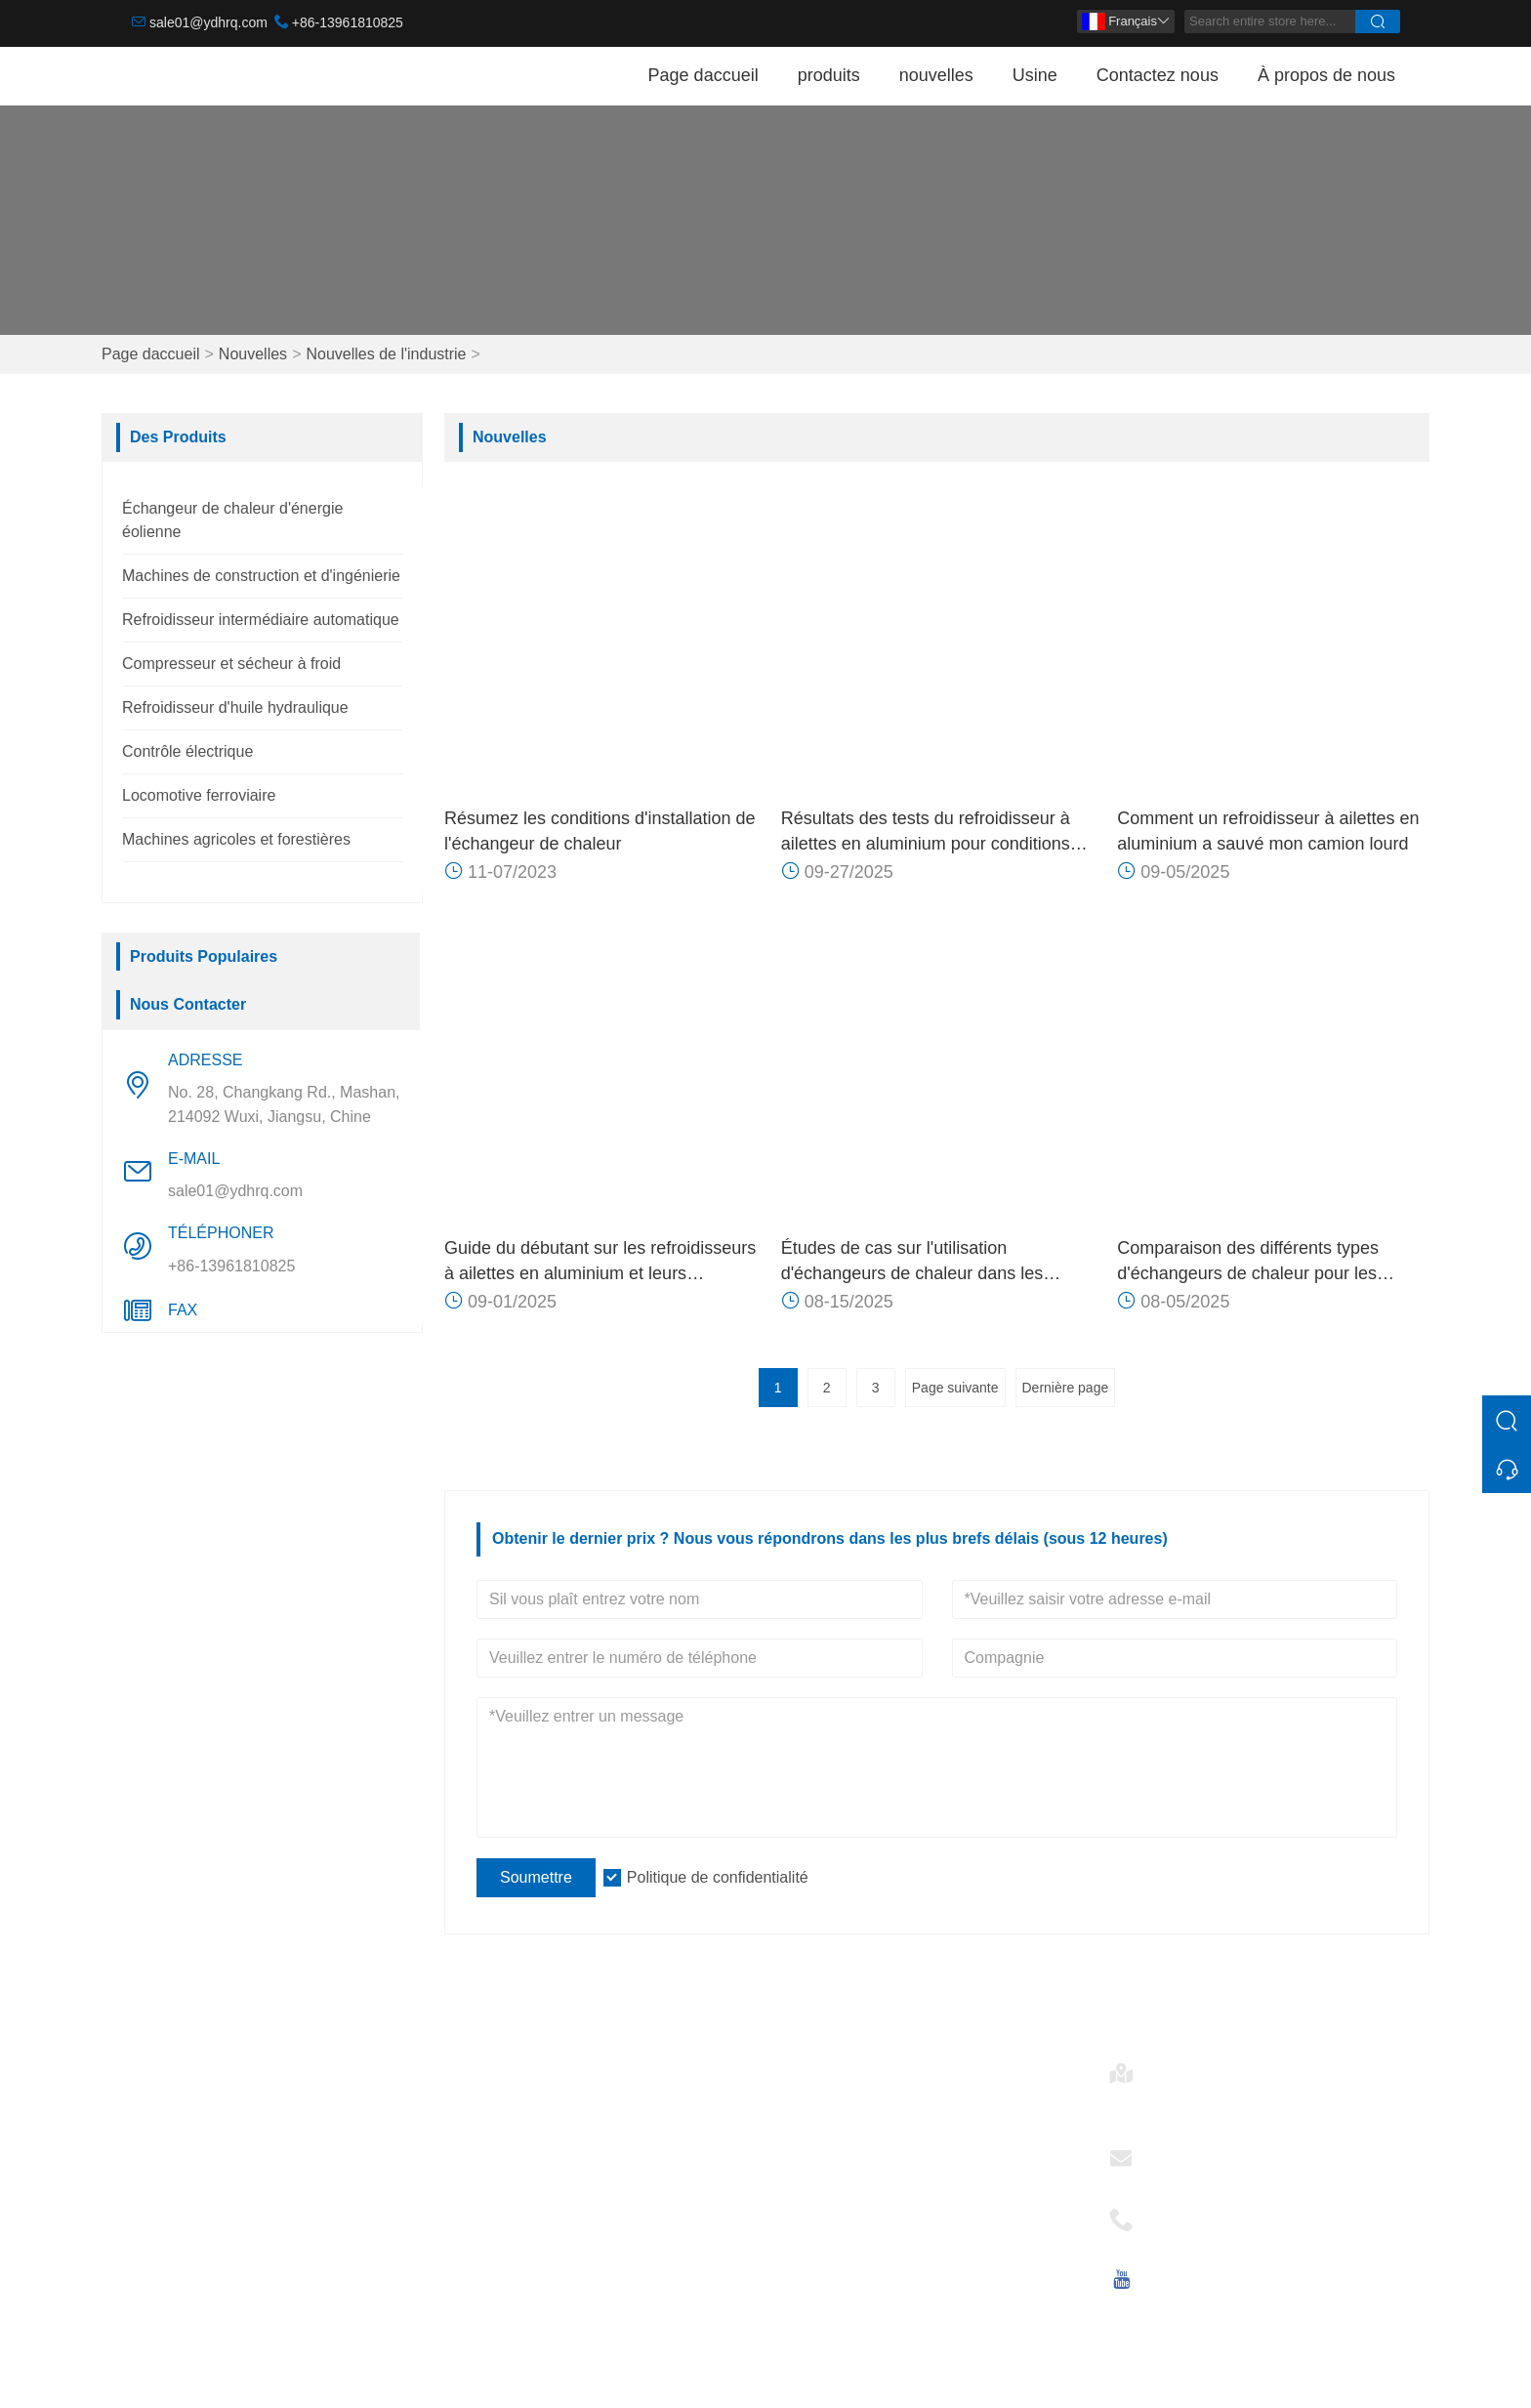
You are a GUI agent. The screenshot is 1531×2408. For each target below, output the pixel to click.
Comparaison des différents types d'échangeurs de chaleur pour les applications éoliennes (1248, 1262)
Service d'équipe (514, 2129)
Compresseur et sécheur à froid (231, 663)
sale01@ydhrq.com (208, 22)
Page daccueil (703, 75)
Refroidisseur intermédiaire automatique (260, 619)
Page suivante (955, 1387)
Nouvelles (253, 354)
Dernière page (1065, 1387)
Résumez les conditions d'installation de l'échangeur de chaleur (600, 831)
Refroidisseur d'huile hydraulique (235, 707)
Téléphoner (1192, 2213)
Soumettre (536, 1877)
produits (829, 75)
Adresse (1182, 2066)
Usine (1035, 75)
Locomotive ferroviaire (198, 795)
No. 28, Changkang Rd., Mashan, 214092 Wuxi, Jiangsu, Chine (283, 1104)
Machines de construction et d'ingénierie (261, 575)
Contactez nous (1158, 75)
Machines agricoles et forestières (236, 839)
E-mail (1175, 2151)
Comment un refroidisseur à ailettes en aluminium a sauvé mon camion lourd (1268, 831)
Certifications (502, 2191)
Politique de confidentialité (717, 1877)
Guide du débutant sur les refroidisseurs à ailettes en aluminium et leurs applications (600, 1262)
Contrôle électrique (187, 751)
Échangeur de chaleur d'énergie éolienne (274, 2066)
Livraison (488, 2098)
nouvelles (936, 75)
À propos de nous (1326, 75)
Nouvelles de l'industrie (386, 354)
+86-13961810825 (347, 22)
